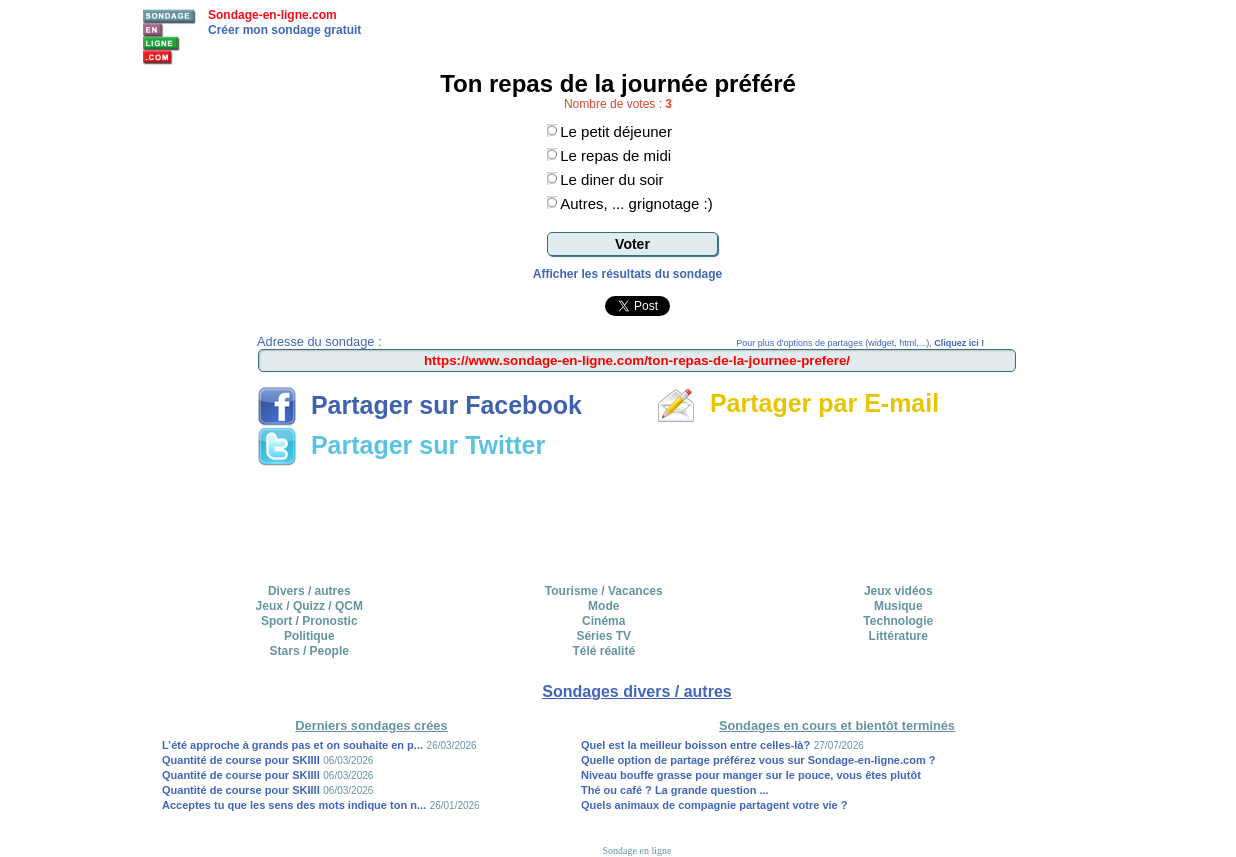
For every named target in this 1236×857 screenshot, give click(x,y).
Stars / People (309, 651)
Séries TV (603, 636)
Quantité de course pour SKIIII (241, 760)
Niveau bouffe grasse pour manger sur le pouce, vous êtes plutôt (751, 775)
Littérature (898, 636)
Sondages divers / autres (636, 691)
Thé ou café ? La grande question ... (675, 790)
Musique (898, 606)
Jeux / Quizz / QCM (309, 606)
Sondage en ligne (637, 850)
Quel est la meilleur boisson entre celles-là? (695, 745)
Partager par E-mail (797, 403)
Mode (603, 606)
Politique (309, 636)
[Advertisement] (637, 518)
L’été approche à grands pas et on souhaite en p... (292, 745)
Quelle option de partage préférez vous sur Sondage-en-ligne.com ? (758, 760)
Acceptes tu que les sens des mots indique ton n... (294, 805)
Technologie (898, 621)
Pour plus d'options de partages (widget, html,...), (860, 343)
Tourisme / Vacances (604, 591)
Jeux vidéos (898, 591)
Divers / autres (309, 591)
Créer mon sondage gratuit (284, 30)
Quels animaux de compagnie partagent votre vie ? (714, 805)
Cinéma (603, 621)
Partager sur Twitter (401, 445)
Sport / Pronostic (309, 621)
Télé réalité (603, 651)
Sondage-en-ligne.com (272, 15)
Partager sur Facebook (419, 405)
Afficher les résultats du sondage (627, 274)
